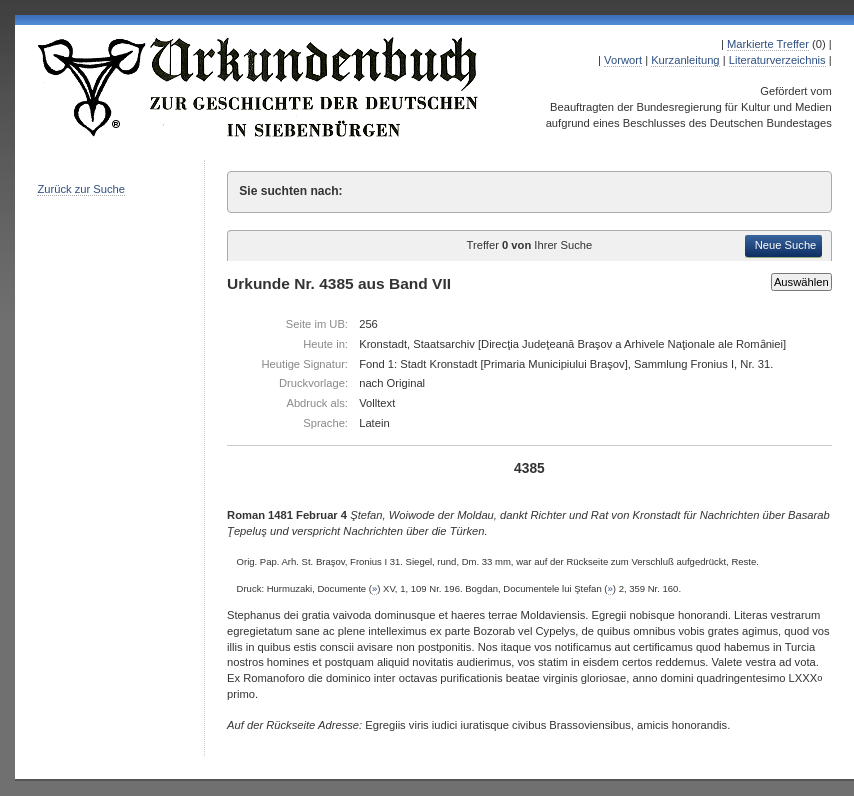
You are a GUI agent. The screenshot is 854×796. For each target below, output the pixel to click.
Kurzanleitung (685, 60)
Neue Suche (786, 245)
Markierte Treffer (768, 44)
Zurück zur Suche (81, 189)
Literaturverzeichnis (777, 60)
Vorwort (623, 60)
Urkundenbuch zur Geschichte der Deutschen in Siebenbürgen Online (259, 87)
